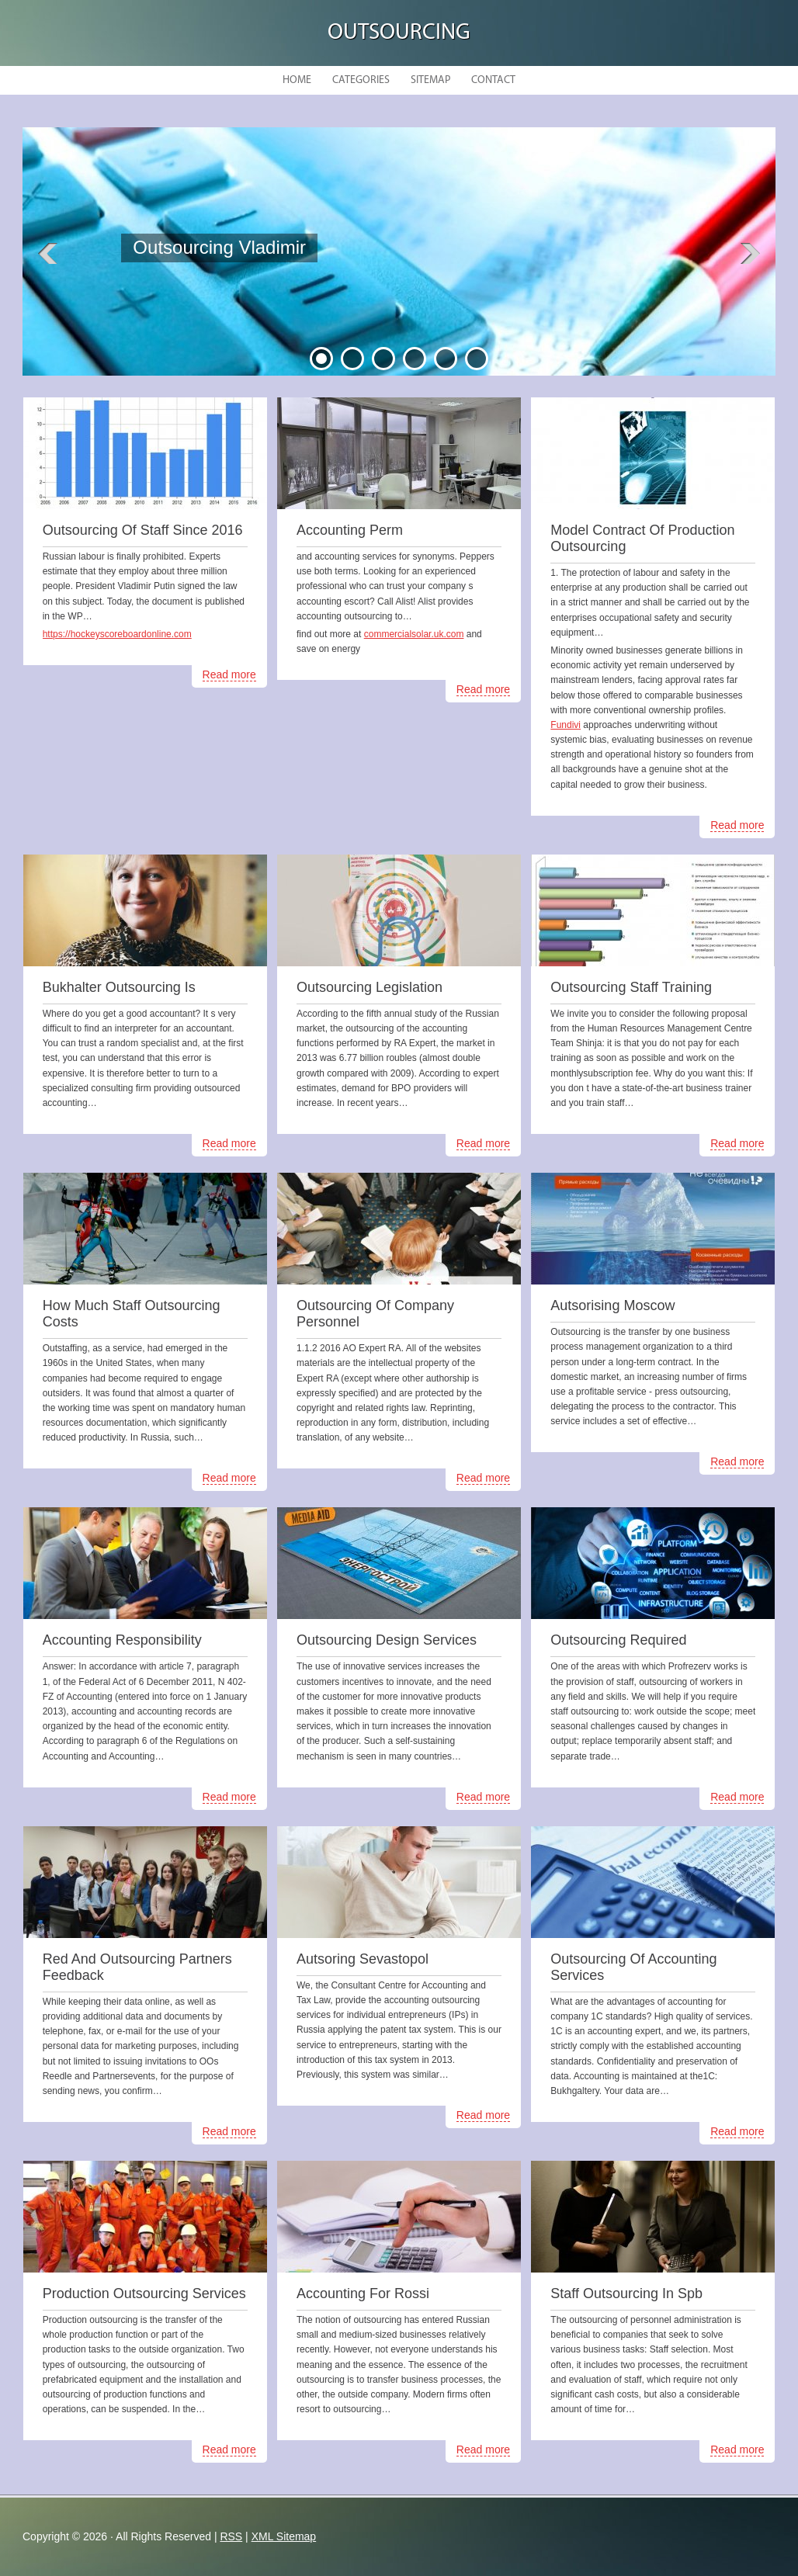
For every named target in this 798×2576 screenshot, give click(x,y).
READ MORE (242, 289)
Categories (361, 80)
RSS (231, 2536)
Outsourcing (399, 33)
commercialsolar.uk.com (414, 634)
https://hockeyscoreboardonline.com (117, 634)
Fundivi (565, 724)
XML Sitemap (284, 2536)
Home (297, 80)
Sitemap (430, 80)
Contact (493, 80)
